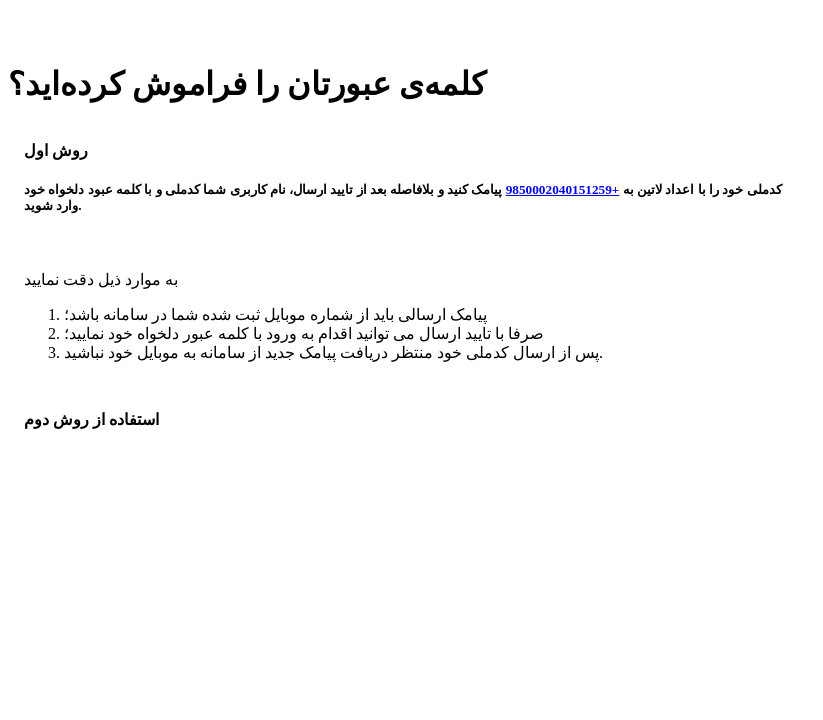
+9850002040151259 (563, 189)
